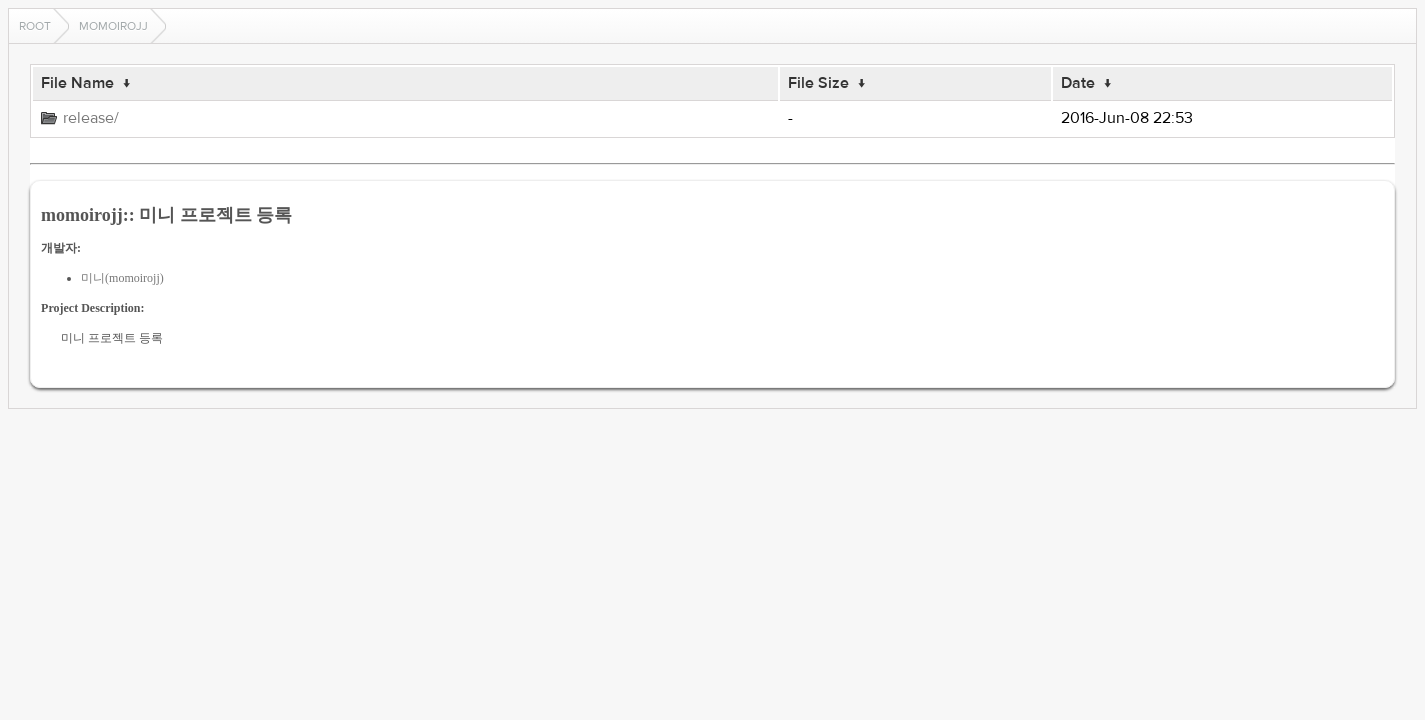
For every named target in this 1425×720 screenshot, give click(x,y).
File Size (818, 83)
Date (1078, 83)
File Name (77, 83)
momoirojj (113, 26)
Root (35, 26)
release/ (91, 118)
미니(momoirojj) (122, 278)
